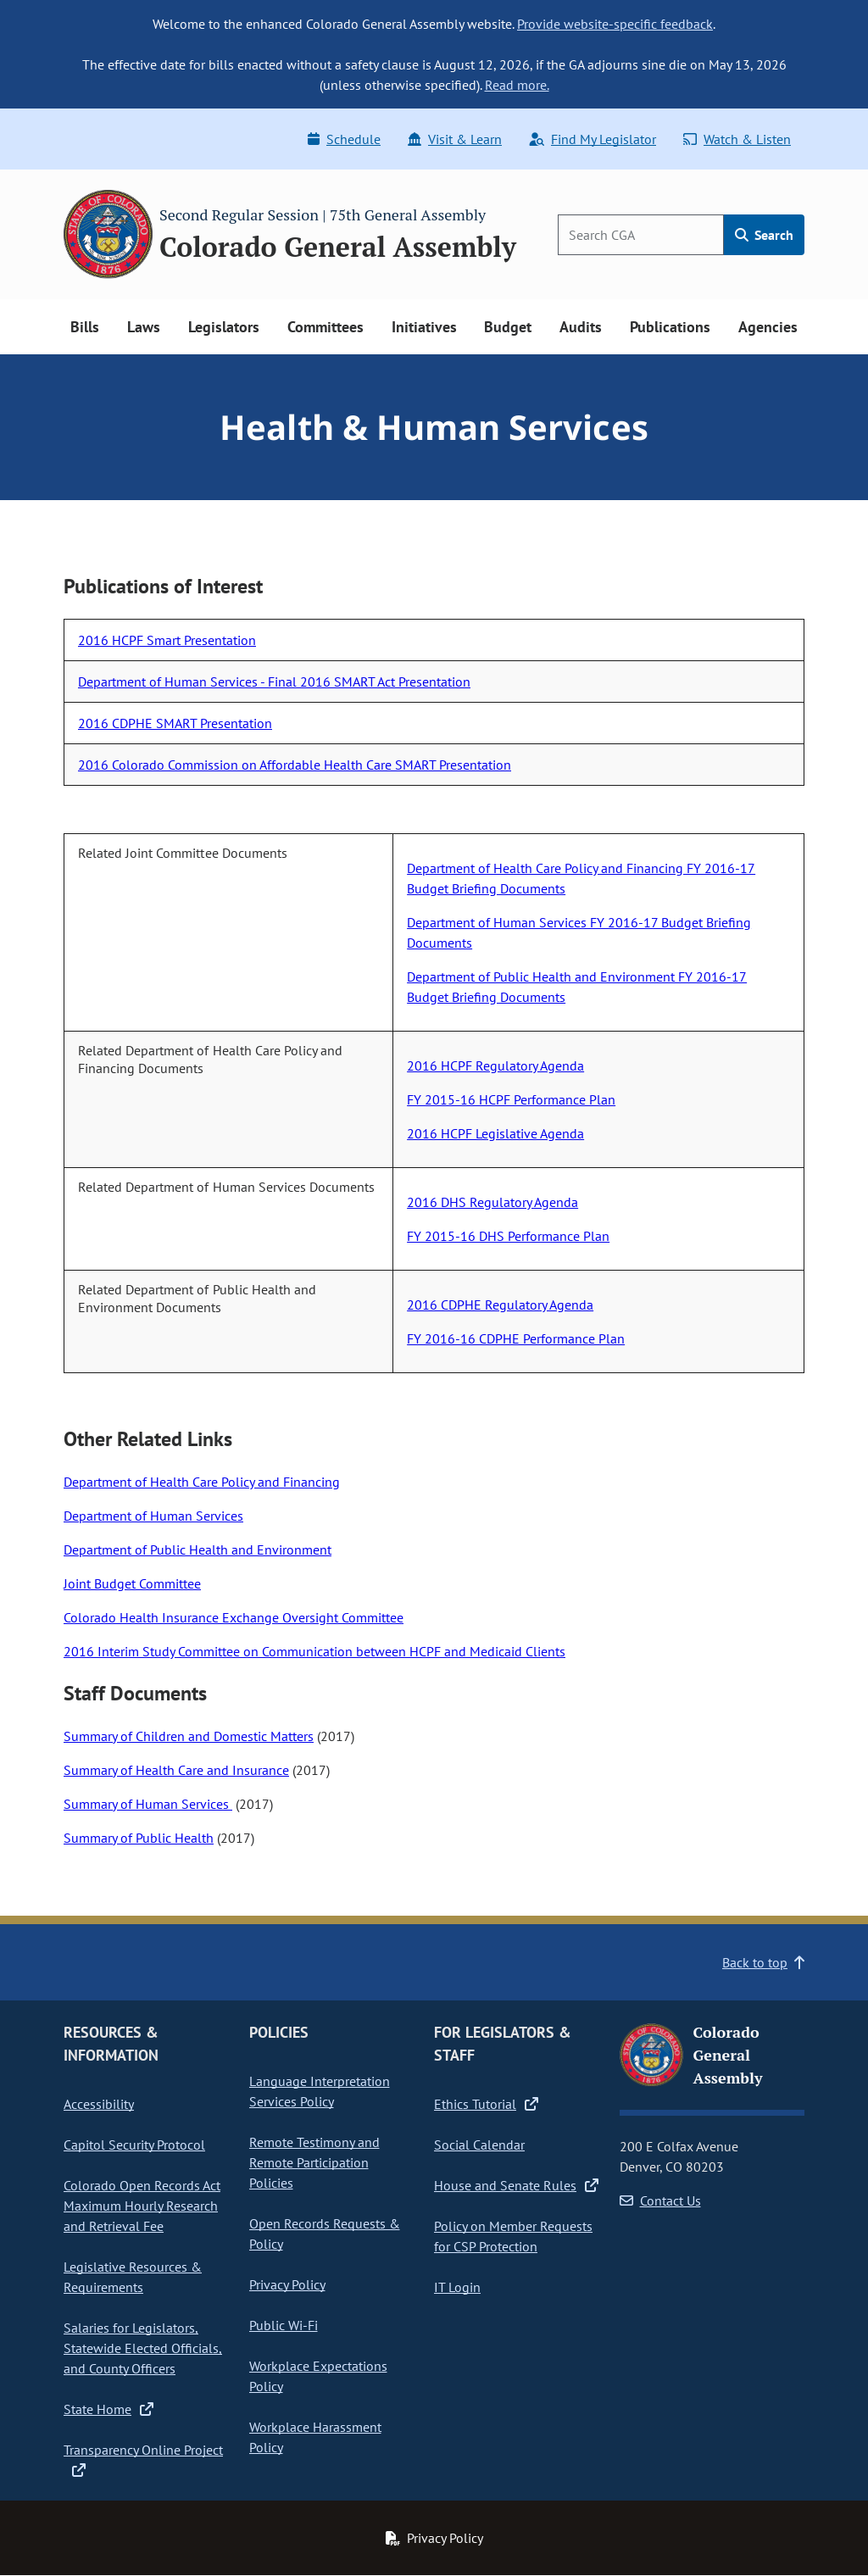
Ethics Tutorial (486, 2103)
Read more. (517, 84)
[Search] (641, 234)
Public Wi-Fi (283, 2325)
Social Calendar (479, 2144)
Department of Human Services (153, 1515)
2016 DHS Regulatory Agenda (492, 1201)
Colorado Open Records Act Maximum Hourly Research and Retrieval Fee (142, 2205)
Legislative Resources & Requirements (133, 2276)
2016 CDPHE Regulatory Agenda (500, 1304)
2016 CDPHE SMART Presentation (175, 723)
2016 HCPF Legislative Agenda (495, 1133)
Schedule (344, 139)
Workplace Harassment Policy (315, 2437)
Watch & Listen (737, 139)
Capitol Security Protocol (134, 2144)
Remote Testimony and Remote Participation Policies (314, 2162)
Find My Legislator (592, 139)
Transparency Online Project (143, 2460)
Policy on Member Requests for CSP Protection (513, 2236)
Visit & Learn (455, 139)
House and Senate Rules (516, 2185)
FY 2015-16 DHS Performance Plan (508, 1235)
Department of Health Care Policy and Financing (202, 1481)
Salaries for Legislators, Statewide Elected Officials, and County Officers (143, 2348)
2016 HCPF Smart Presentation (167, 639)
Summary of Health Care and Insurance (176, 1769)
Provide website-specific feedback (615, 23)
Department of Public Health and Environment (197, 1549)
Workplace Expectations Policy (318, 2376)
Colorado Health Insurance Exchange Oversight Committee (233, 1617)
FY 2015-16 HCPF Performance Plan (511, 1099)
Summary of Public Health (139, 1837)
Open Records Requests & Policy (324, 2233)
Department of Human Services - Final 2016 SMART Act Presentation (274, 681)
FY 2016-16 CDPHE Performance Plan (516, 1338)
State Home (108, 2409)
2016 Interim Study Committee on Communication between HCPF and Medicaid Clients (314, 1651)
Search (764, 234)
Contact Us (660, 2200)
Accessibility (99, 2103)
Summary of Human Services (148, 1803)
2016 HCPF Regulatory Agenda (495, 1065)
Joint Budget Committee (132, 1583)
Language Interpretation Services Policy (319, 2091)
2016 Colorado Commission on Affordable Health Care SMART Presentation (294, 764)
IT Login (457, 2286)
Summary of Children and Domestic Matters (189, 1736)
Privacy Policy (287, 2284)
